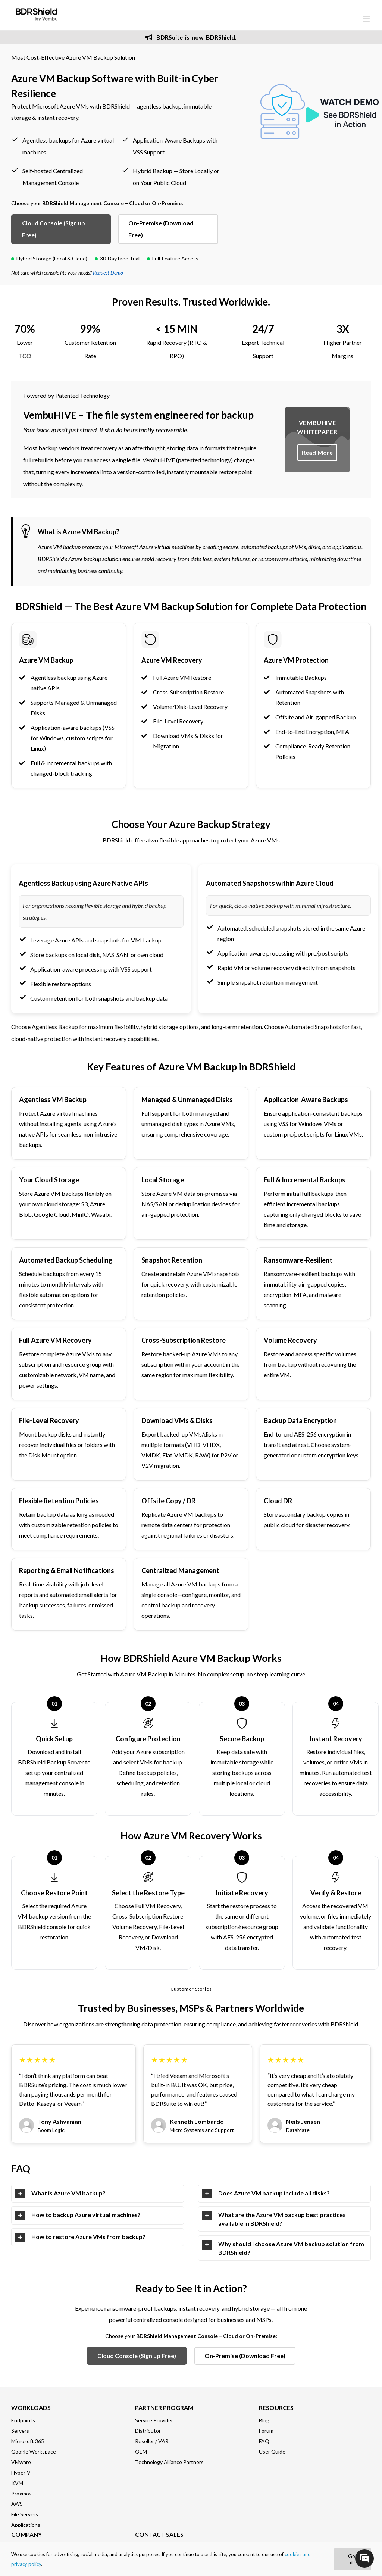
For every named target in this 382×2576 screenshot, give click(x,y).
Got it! (352, 2559)
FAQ (264, 2441)
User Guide (272, 2451)
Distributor (148, 2430)
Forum (266, 2430)
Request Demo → (111, 272)
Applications (25, 2525)
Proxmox (21, 2493)
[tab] (97, 2193)
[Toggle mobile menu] (367, 19)
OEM (141, 2451)
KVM (17, 2483)
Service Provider (154, 2420)
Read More (317, 452)
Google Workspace (33, 2451)
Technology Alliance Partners (169, 2462)
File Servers (24, 2514)
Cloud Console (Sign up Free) (53, 228)
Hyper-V (21, 2472)
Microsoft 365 (27, 2441)
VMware (21, 2462)
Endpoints (23, 2420)
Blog (264, 2420)
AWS (17, 2504)
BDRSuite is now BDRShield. (191, 37)
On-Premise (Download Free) (161, 228)
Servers (20, 2430)
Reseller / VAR (152, 2441)
